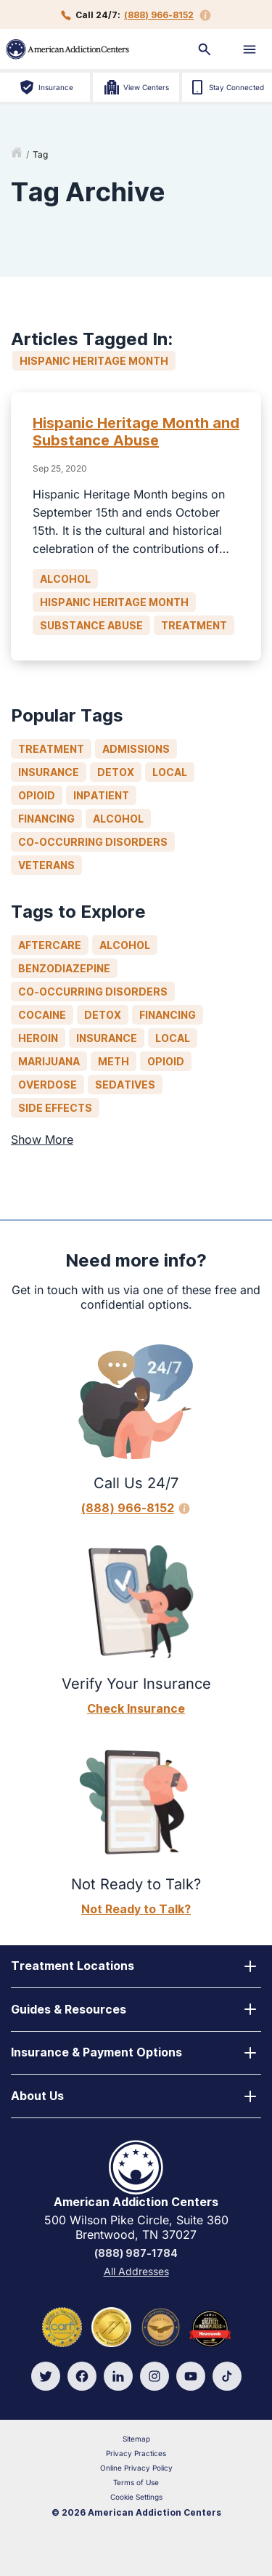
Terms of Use (136, 2482)
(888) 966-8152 (159, 14)
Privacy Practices (136, 2453)
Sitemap (136, 2438)
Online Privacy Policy (136, 2467)
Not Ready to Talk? (136, 1909)
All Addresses (136, 2271)
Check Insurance (136, 1708)
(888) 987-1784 (136, 2253)
